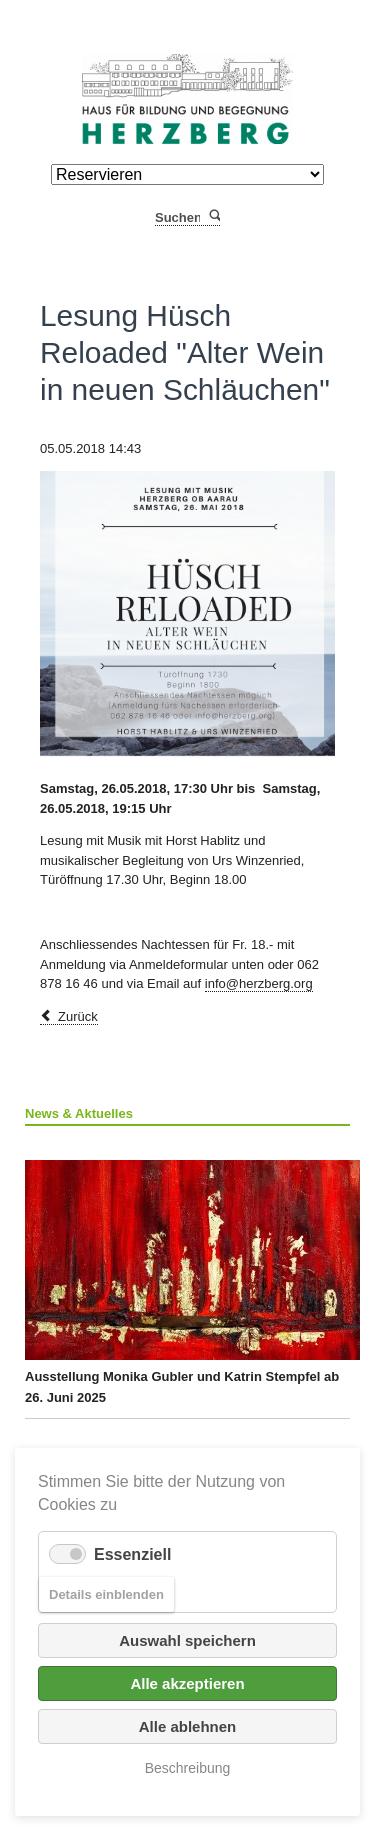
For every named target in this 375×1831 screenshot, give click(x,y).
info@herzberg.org (259, 983)
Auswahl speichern (187, 1640)
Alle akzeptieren (187, 1683)
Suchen (213, 217)
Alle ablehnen (188, 1726)
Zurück (78, 1016)
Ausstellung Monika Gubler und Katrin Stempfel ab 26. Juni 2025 (187, 1282)
